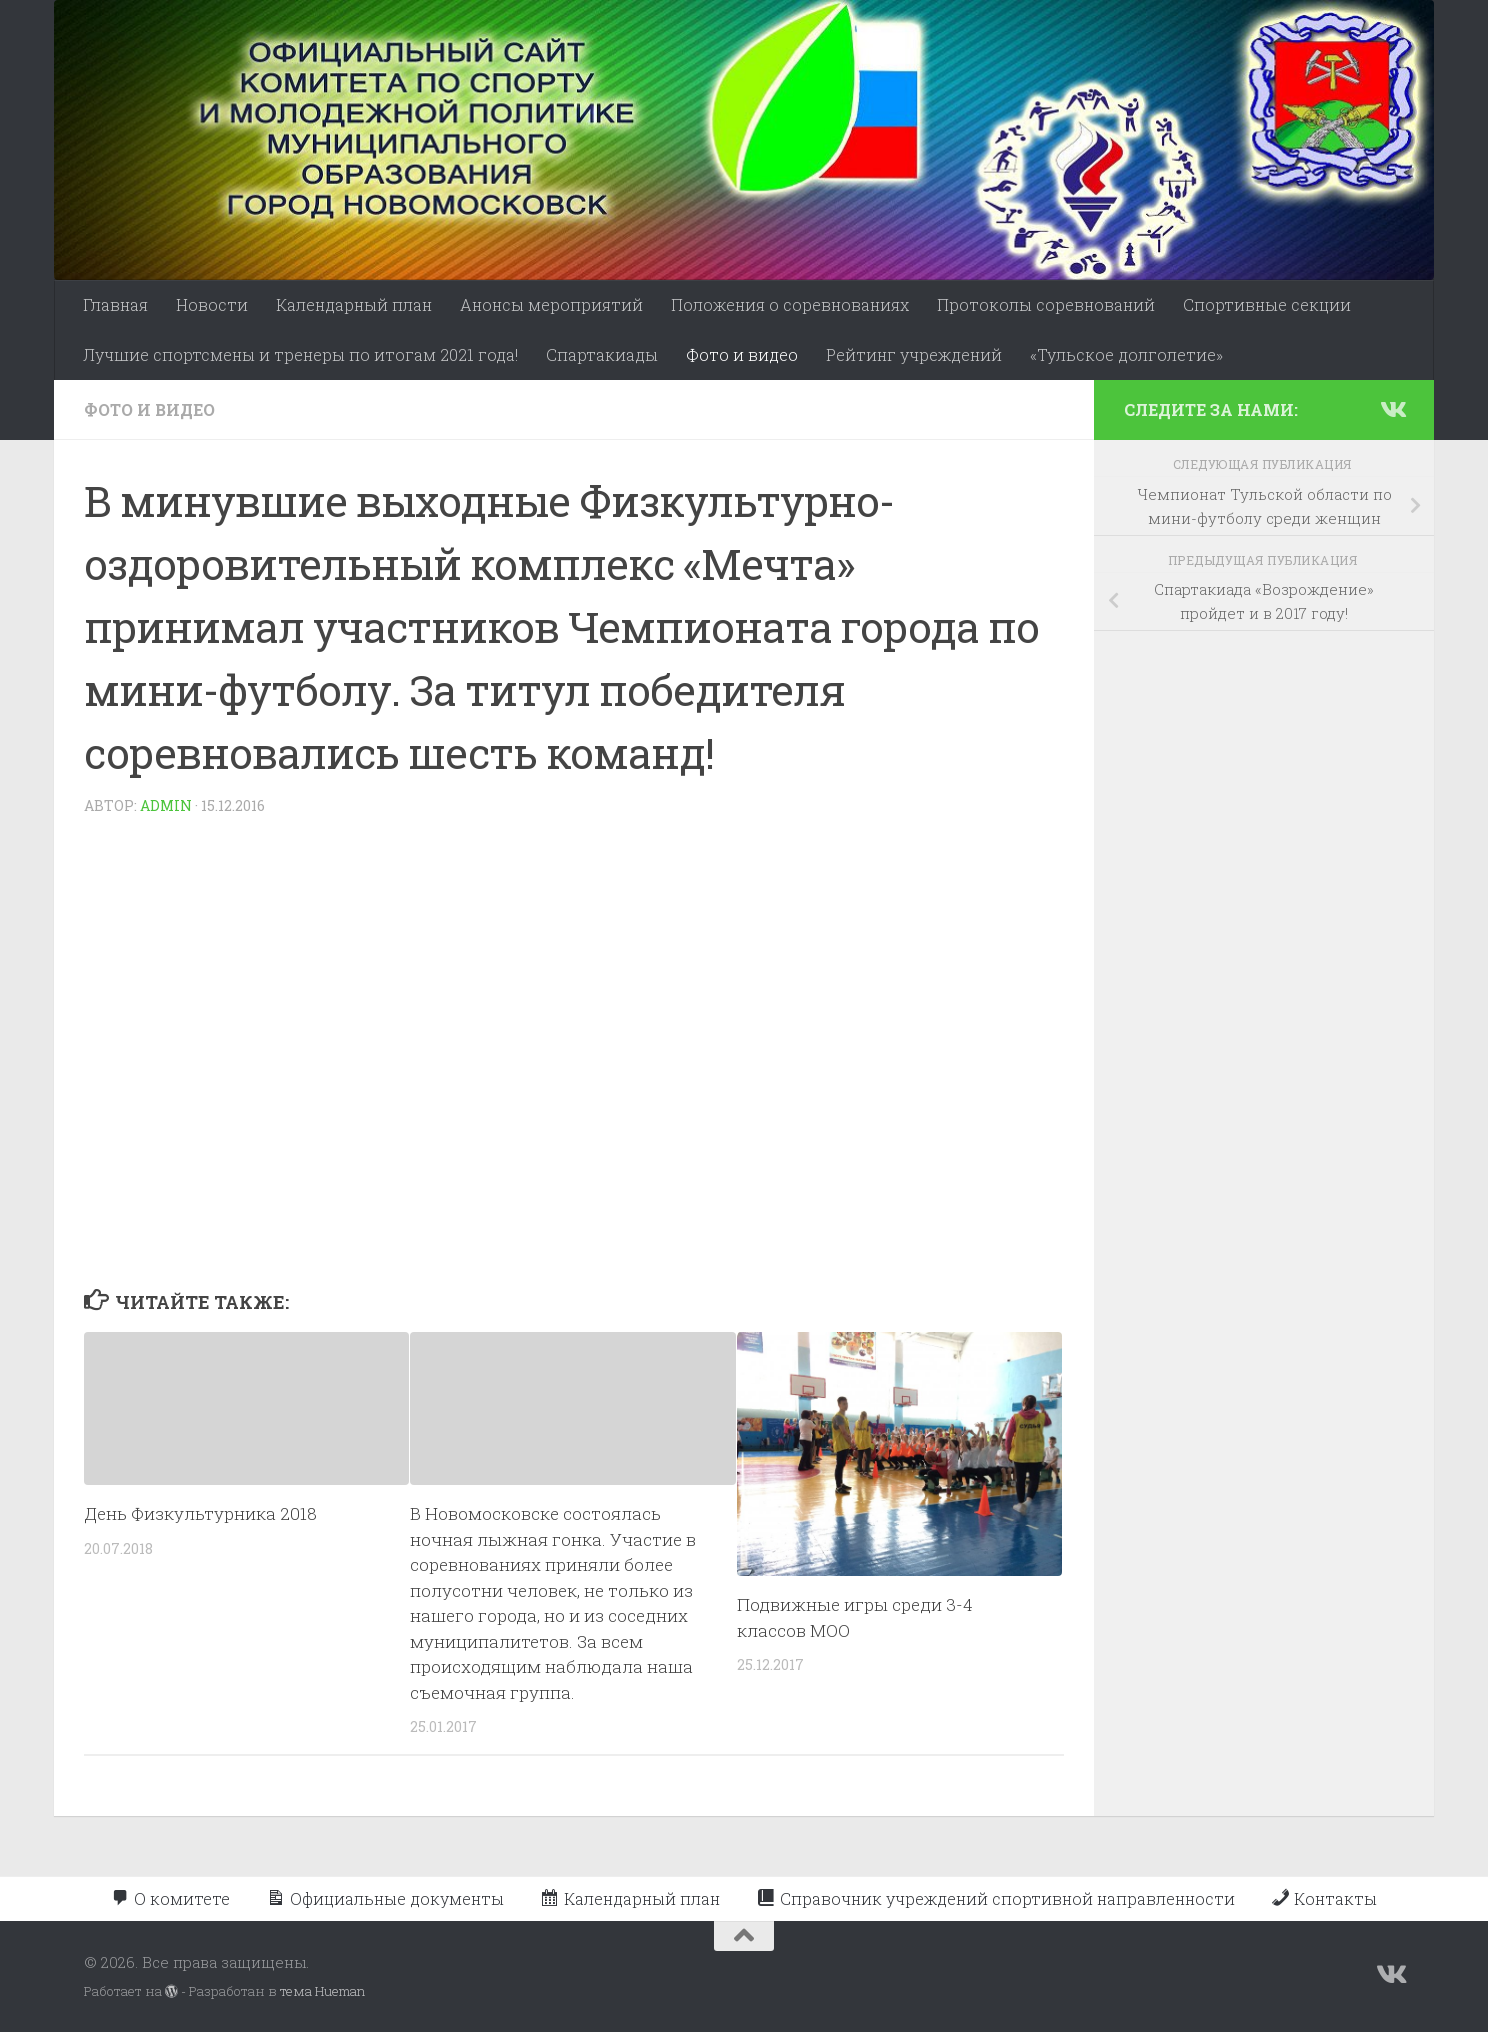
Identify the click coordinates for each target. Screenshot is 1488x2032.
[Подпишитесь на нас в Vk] (1392, 409)
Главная (115, 304)
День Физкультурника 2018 (200, 1513)
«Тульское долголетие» (1126, 354)
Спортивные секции (1267, 304)
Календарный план (354, 304)
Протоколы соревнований (1046, 304)
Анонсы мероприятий (551, 304)
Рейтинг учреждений (914, 354)
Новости (212, 304)
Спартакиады (602, 354)
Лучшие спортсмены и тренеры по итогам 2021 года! (300, 354)
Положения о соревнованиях (790, 304)
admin (166, 805)
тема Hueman (322, 1991)
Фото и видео (742, 354)
